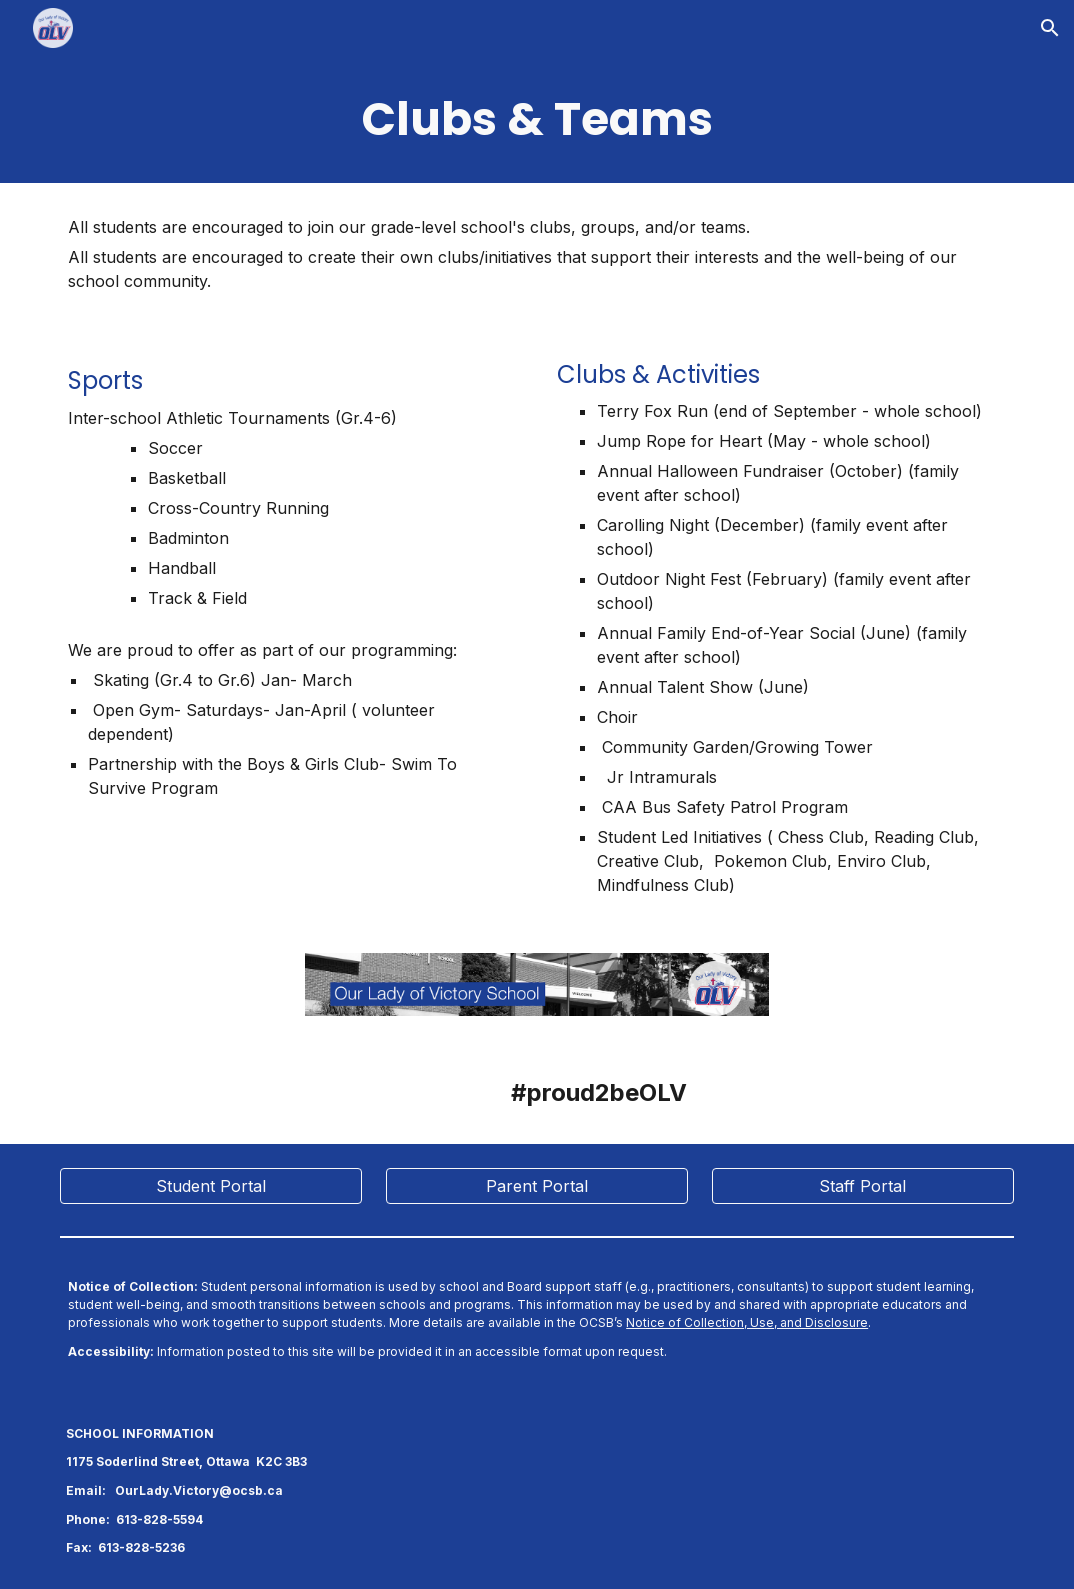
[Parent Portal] (537, 1186)
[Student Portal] (211, 1186)
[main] (537, 119)
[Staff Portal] (863, 1186)
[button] (1050, 28)
